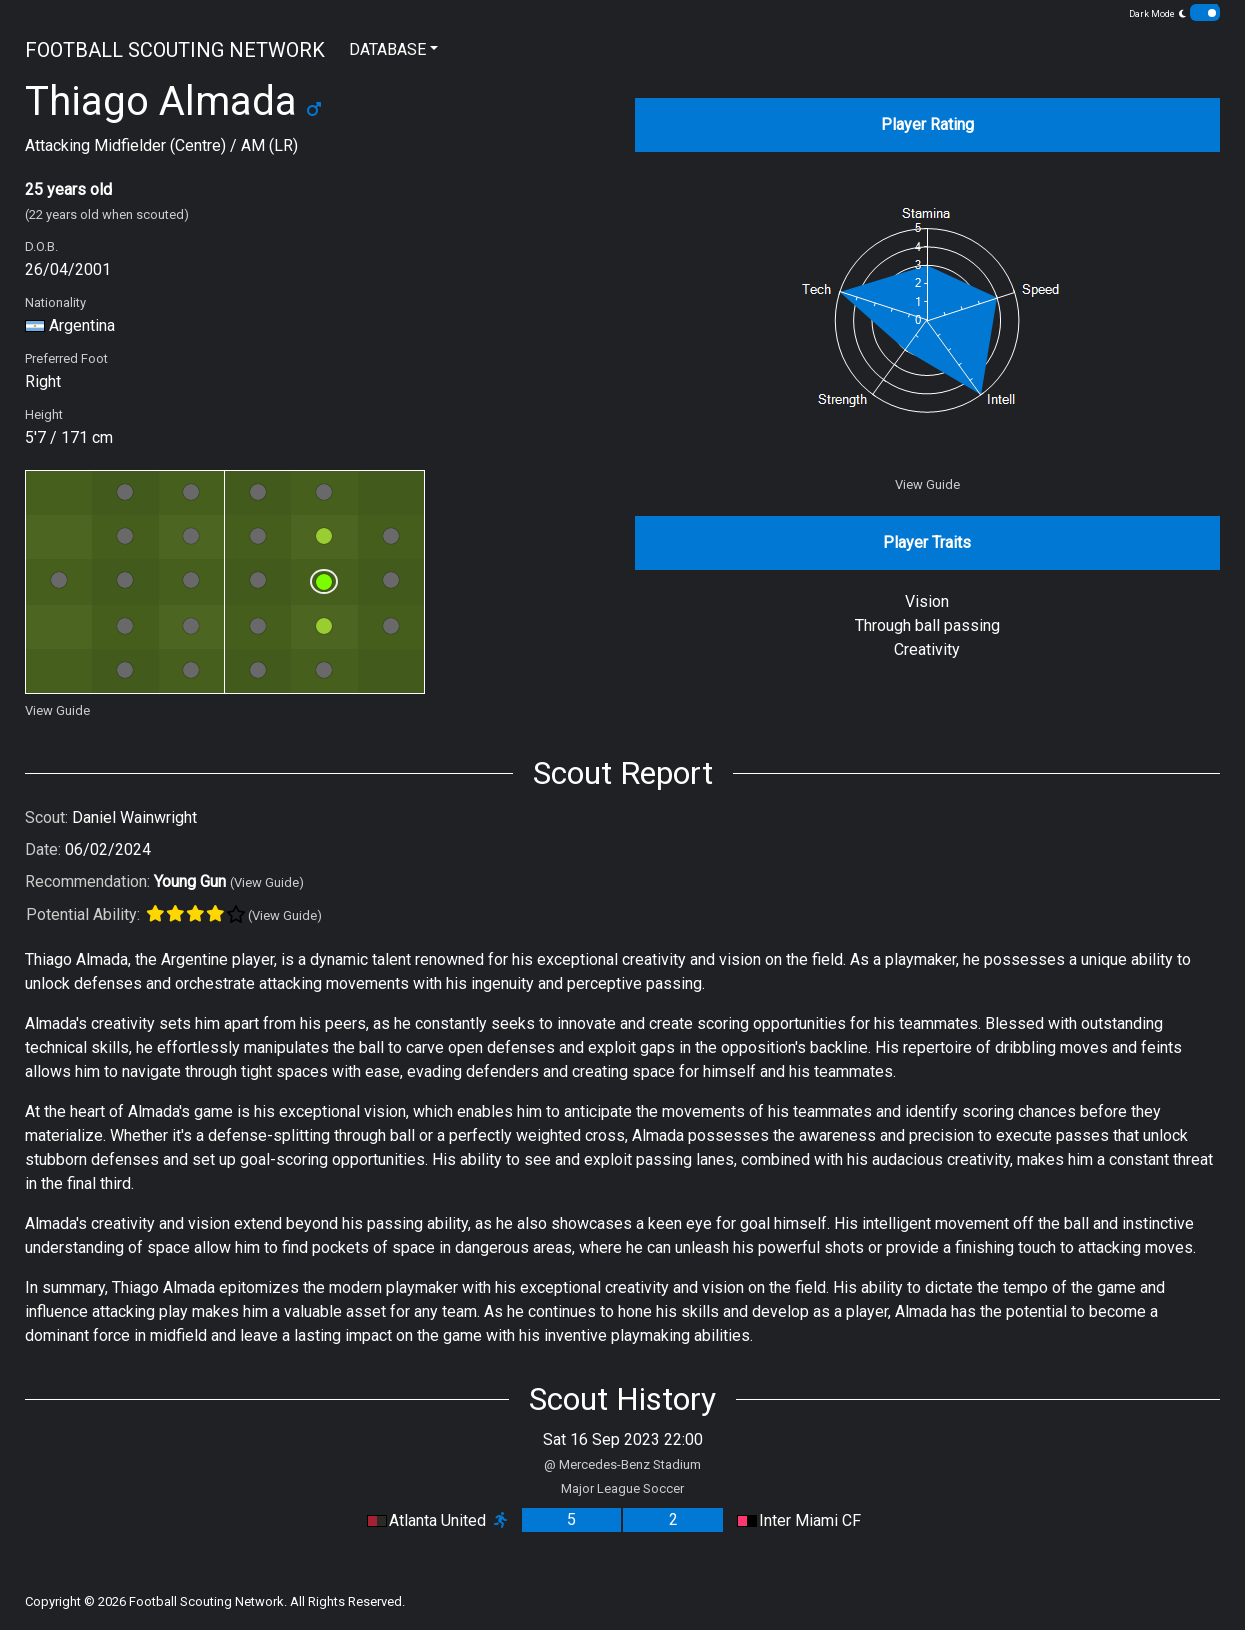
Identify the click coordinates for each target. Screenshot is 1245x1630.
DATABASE (387, 49)
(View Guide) (267, 882)
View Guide (57, 710)
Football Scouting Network (206, 1601)
